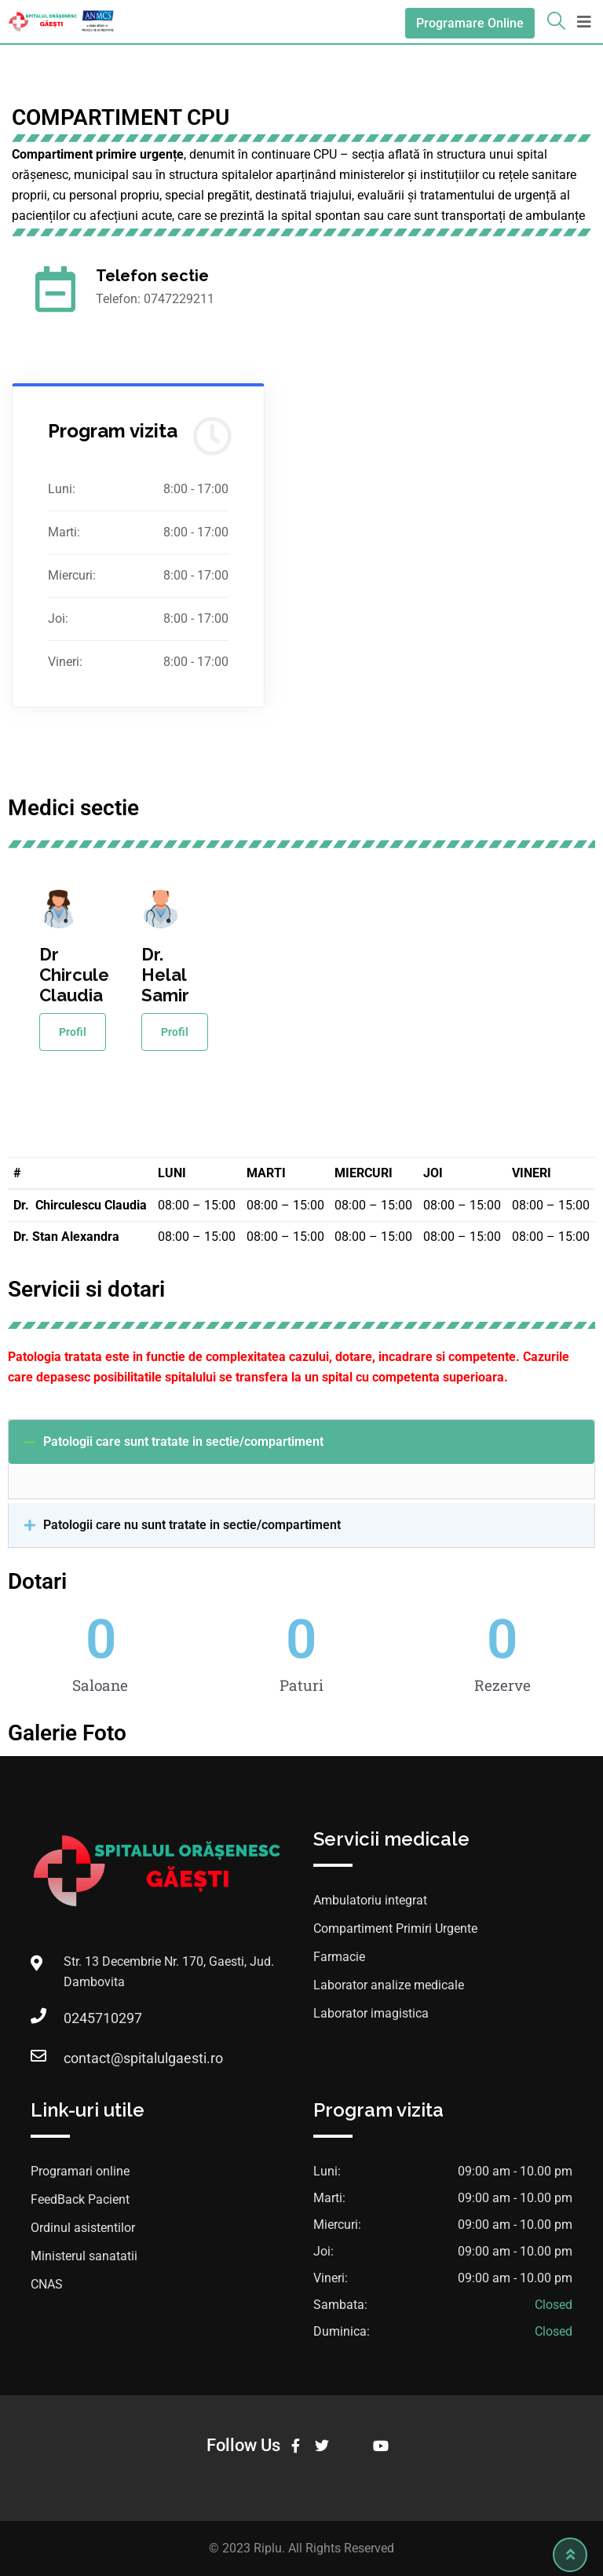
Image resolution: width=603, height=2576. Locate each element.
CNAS (47, 2284)
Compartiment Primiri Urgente (395, 1928)
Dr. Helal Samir (165, 974)
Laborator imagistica (371, 2013)
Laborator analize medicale (388, 1985)
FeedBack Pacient (80, 2199)
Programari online (80, 2171)
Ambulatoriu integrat (370, 1900)
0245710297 (103, 2018)
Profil (72, 1032)
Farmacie (339, 1956)
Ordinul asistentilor (83, 2227)
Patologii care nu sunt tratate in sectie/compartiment (192, 1524)
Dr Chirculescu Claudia (88, 974)
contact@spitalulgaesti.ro (143, 2058)
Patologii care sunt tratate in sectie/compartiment (183, 1441)
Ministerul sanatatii (84, 2256)
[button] (301, 1442)
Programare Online (470, 23)
